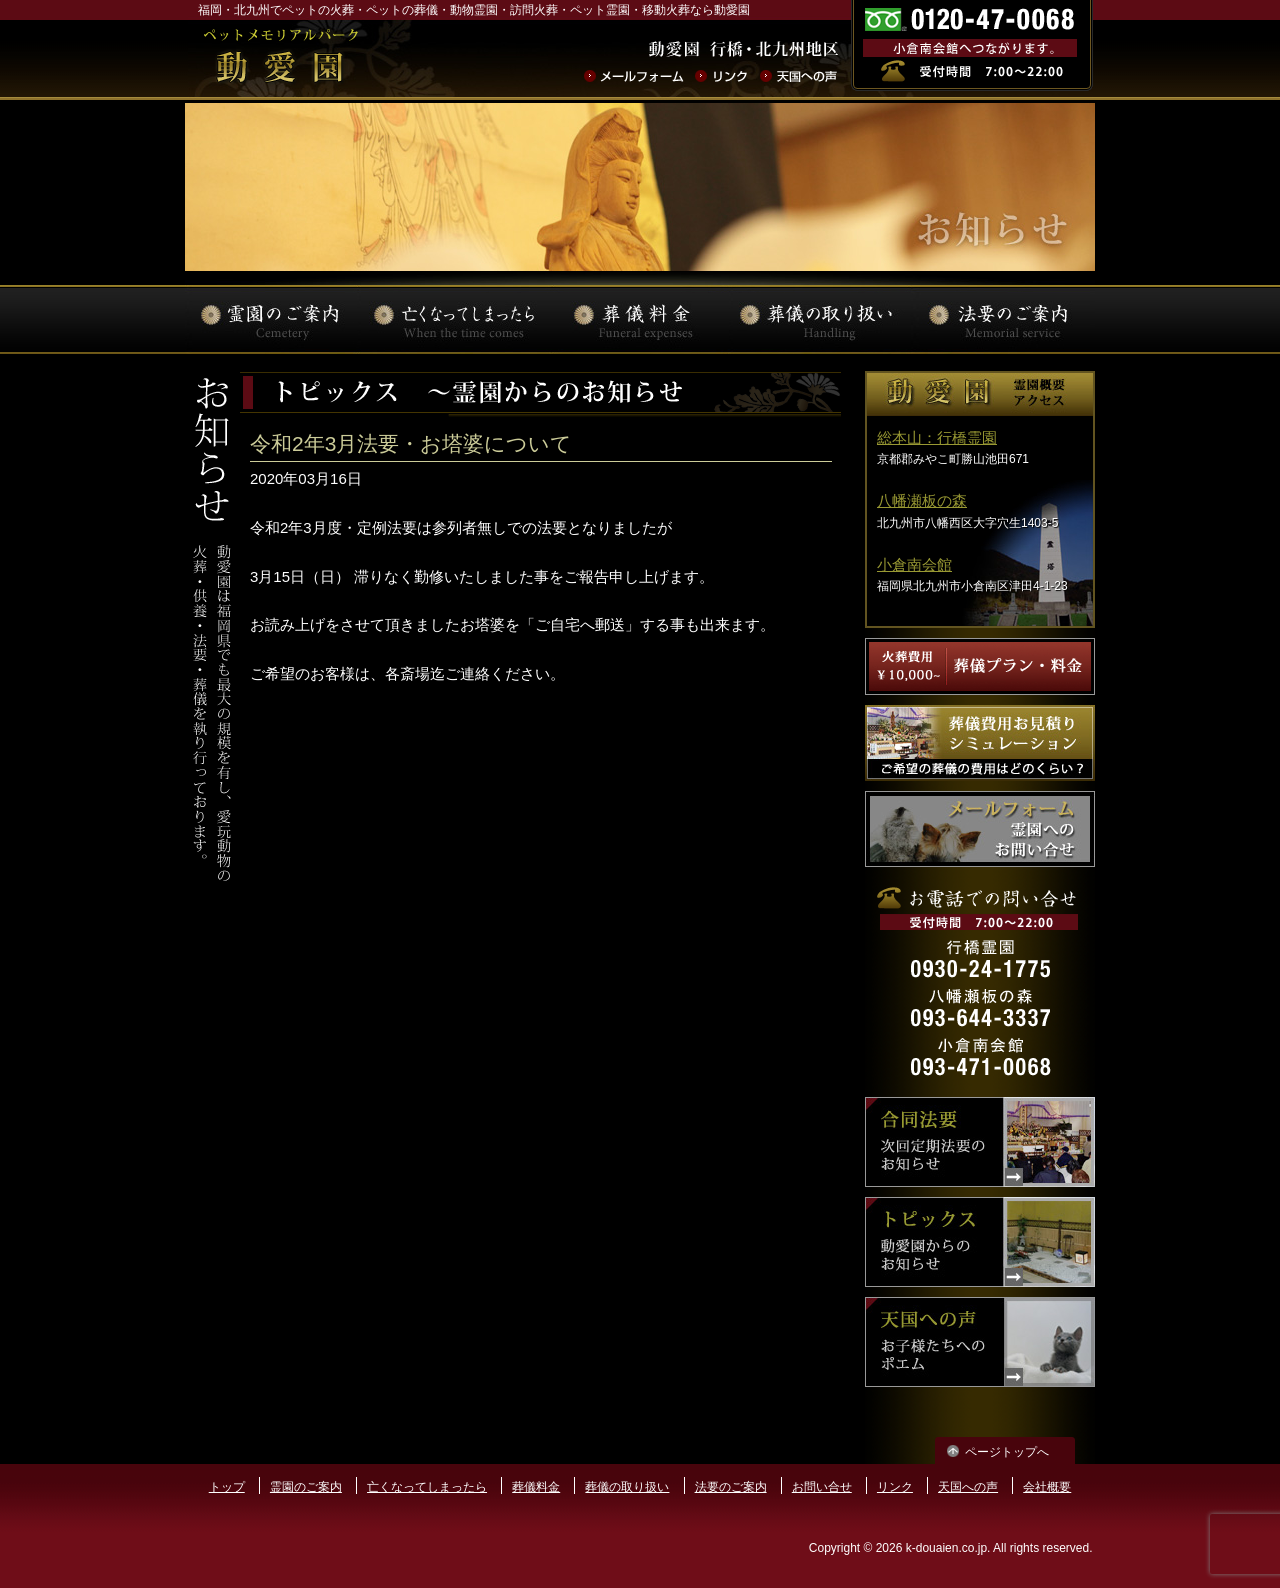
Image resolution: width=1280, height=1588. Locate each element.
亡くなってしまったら (427, 1487)
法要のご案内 (731, 1487)
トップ (227, 1487)
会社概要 (1047, 1487)
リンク (895, 1487)
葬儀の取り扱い (627, 1487)
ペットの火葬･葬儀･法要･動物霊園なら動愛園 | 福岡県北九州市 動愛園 (280, 59)
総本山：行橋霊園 (937, 437)
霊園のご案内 (306, 1487)
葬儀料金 (536, 1487)
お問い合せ (822, 1487)
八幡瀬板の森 (922, 500)
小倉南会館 (914, 564)
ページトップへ (1007, 1452)
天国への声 (968, 1487)
